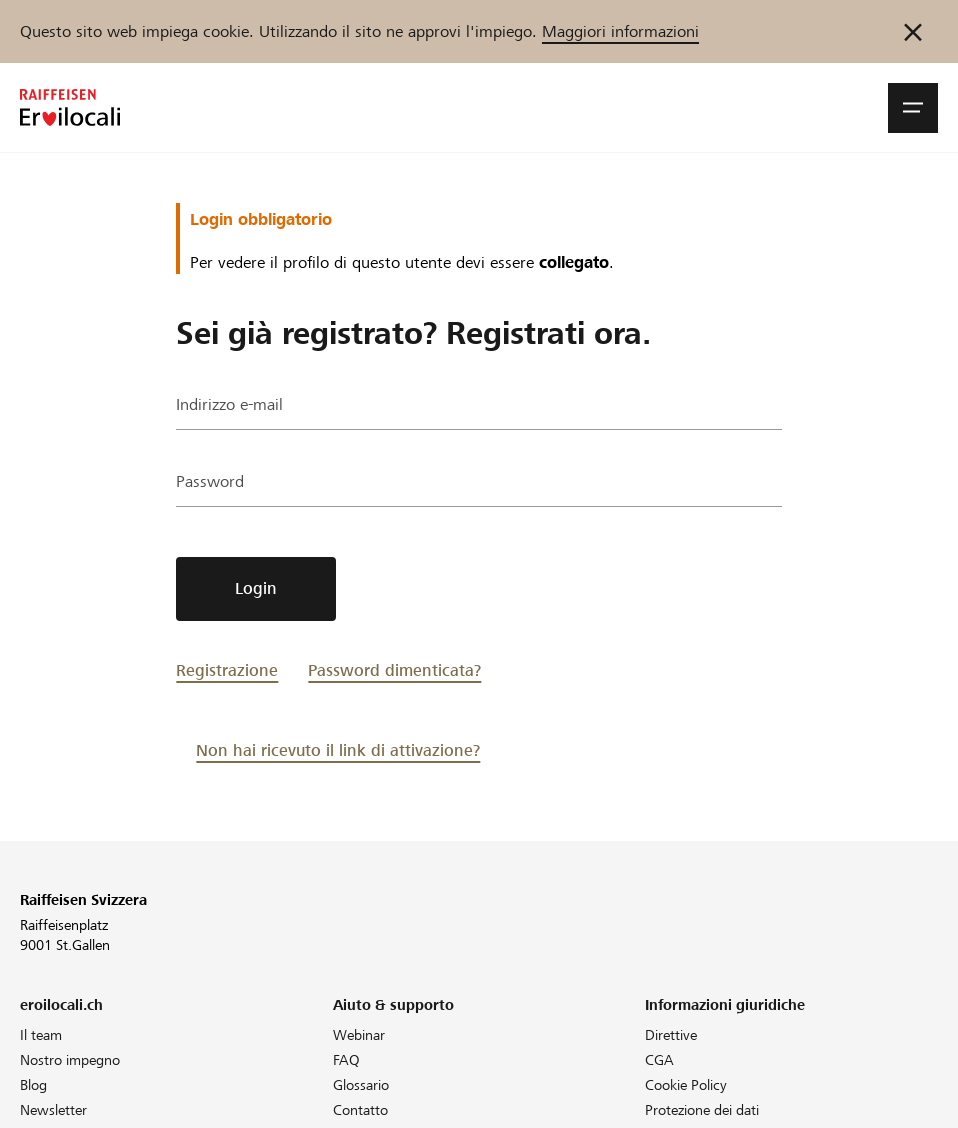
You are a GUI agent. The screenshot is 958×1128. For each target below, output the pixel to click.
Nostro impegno (70, 1060)
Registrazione (227, 670)
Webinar (359, 1035)
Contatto (360, 1110)
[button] (913, 108)
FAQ (346, 1060)
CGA (659, 1060)
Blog (33, 1085)
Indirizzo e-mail (229, 404)
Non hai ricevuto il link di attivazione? (338, 750)
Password (210, 481)
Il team (41, 1035)
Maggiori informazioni (620, 31)
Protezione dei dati (702, 1110)
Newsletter (53, 1110)
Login (256, 588)
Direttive (671, 1035)
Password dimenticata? (394, 670)
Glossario (361, 1085)
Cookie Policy (686, 1085)
